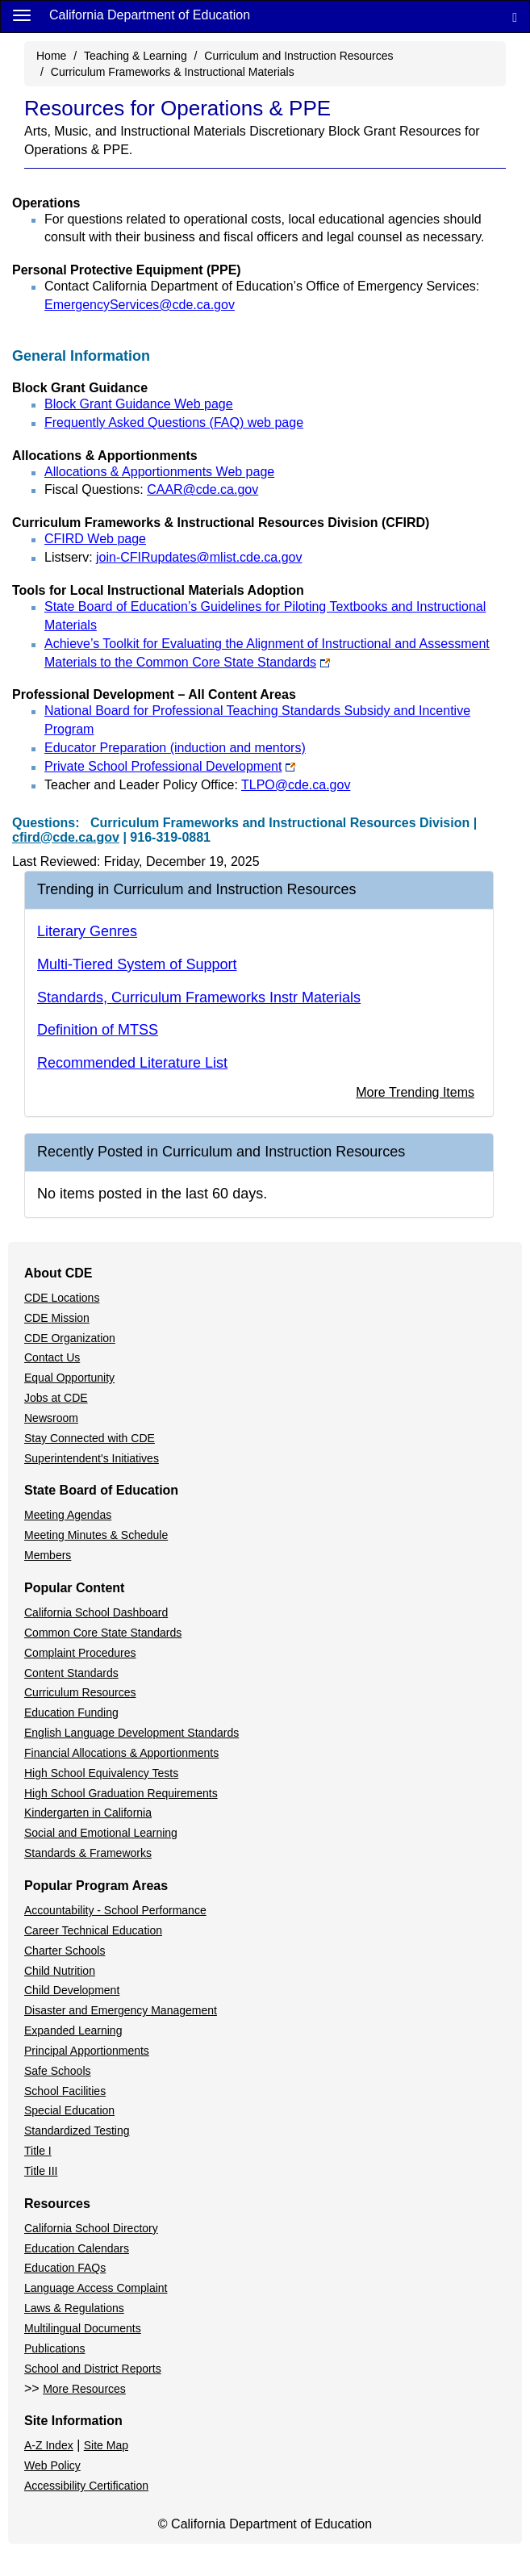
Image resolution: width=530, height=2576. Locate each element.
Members (47, 1555)
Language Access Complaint (95, 2287)
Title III (41, 2170)
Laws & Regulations (74, 2308)
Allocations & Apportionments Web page (159, 472)
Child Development (71, 1990)
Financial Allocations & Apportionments (121, 1752)
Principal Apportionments (86, 2050)
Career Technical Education (93, 1930)
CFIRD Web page (95, 539)
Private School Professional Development (169, 766)
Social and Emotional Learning (100, 1832)
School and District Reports (92, 2368)
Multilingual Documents (82, 2328)
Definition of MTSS (97, 1030)
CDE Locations (61, 1297)
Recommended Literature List (132, 1063)
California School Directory (91, 2228)
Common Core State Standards (103, 1632)
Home (51, 55)
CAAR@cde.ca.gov (202, 489)
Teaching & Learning (135, 55)
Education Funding (71, 1712)
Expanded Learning (73, 2030)
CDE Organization (69, 1338)
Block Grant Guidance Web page (138, 404)
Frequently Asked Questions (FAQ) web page (173, 422)
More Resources (84, 2388)
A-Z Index (48, 2445)
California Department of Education (149, 15)
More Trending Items (415, 1092)
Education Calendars (76, 2248)
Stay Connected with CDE (89, 1438)
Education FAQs (65, 2267)
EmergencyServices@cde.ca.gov (139, 305)
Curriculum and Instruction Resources (298, 55)
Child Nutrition (59, 1970)
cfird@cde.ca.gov (65, 837)
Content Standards (71, 1672)
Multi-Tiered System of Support (136, 964)
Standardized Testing (77, 2130)
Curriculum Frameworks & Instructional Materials (172, 71)
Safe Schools (57, 2070)
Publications (55, 2348)
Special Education (69, 2110)
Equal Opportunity (69, 1377)
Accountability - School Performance (115, 1910)
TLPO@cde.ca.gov (295, 785)
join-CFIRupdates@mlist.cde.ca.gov (199, 557)
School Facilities (65, 2091)
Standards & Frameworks (88, 1852)
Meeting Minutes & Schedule (96, 1534)
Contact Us (52, 1357)
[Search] (514, 16)
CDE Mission (57, 1317)
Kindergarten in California (88, 1812)
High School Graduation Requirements (121, 1793)
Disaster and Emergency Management (120, 2010)
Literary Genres (87, 931)
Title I (38, 2150)
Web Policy (52, 2465)
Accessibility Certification (86, 2485)
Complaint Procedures (80, 1652)
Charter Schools (64, 1950)
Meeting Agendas (67, 1514)
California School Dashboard (96, 1612)
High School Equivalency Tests (101, 1773)
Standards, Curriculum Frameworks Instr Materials (199, 997)
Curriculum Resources (80, 1692)
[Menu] (22, 14)
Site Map (106, 2445)
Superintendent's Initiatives (91, 1458)
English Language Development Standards (131, 1732)
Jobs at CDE (56, 1397)
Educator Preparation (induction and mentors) (175, 748)
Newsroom (51, 1417)
